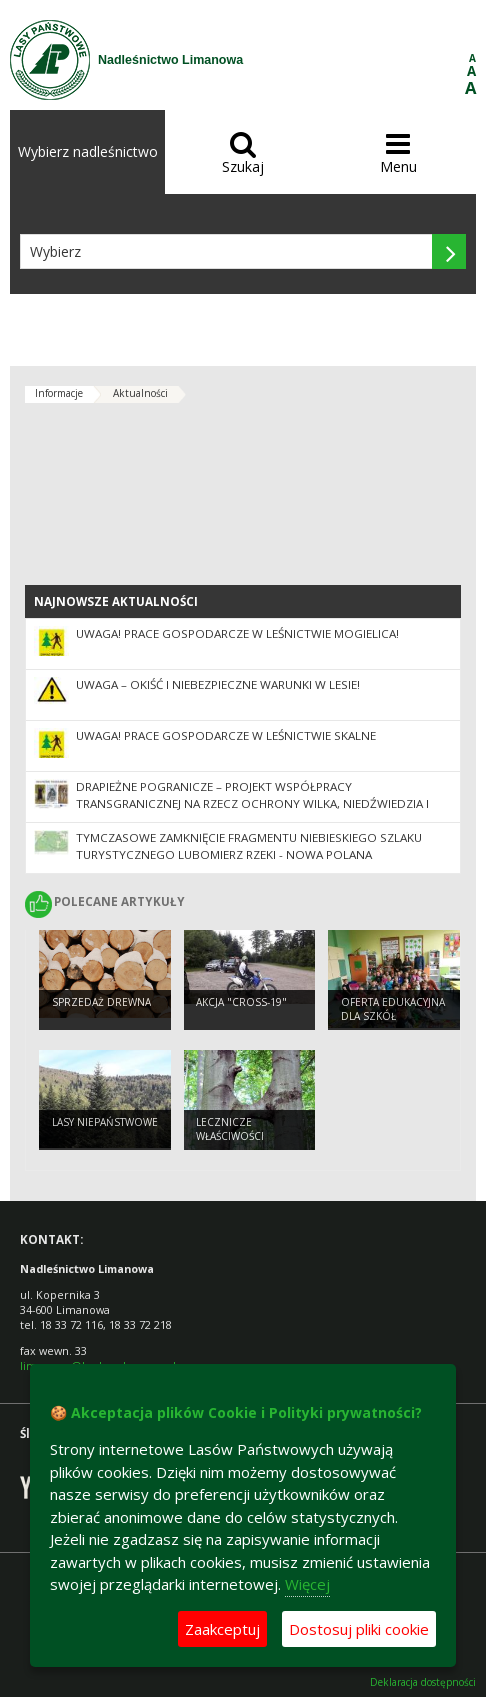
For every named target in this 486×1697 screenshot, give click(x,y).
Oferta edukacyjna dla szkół (393, 1009)
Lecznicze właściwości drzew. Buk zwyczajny (230, 1144)
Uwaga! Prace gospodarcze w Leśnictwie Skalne (226, 735)
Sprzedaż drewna (101, 1002)
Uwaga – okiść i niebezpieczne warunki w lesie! (218, 684)
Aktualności (140, 393)
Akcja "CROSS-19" (241, 1002)
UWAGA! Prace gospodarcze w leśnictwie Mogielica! (237, 633)
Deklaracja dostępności (423, 1682)
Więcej (307, 1584)
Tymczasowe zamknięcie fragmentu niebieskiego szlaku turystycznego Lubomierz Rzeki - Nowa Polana (249, 846)
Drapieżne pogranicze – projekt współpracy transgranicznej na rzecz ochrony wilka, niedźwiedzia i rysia (252, 803)
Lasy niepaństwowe (105, 1122)
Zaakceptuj (222, 1629)
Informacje (59, 393)
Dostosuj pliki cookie (359, 1629)
